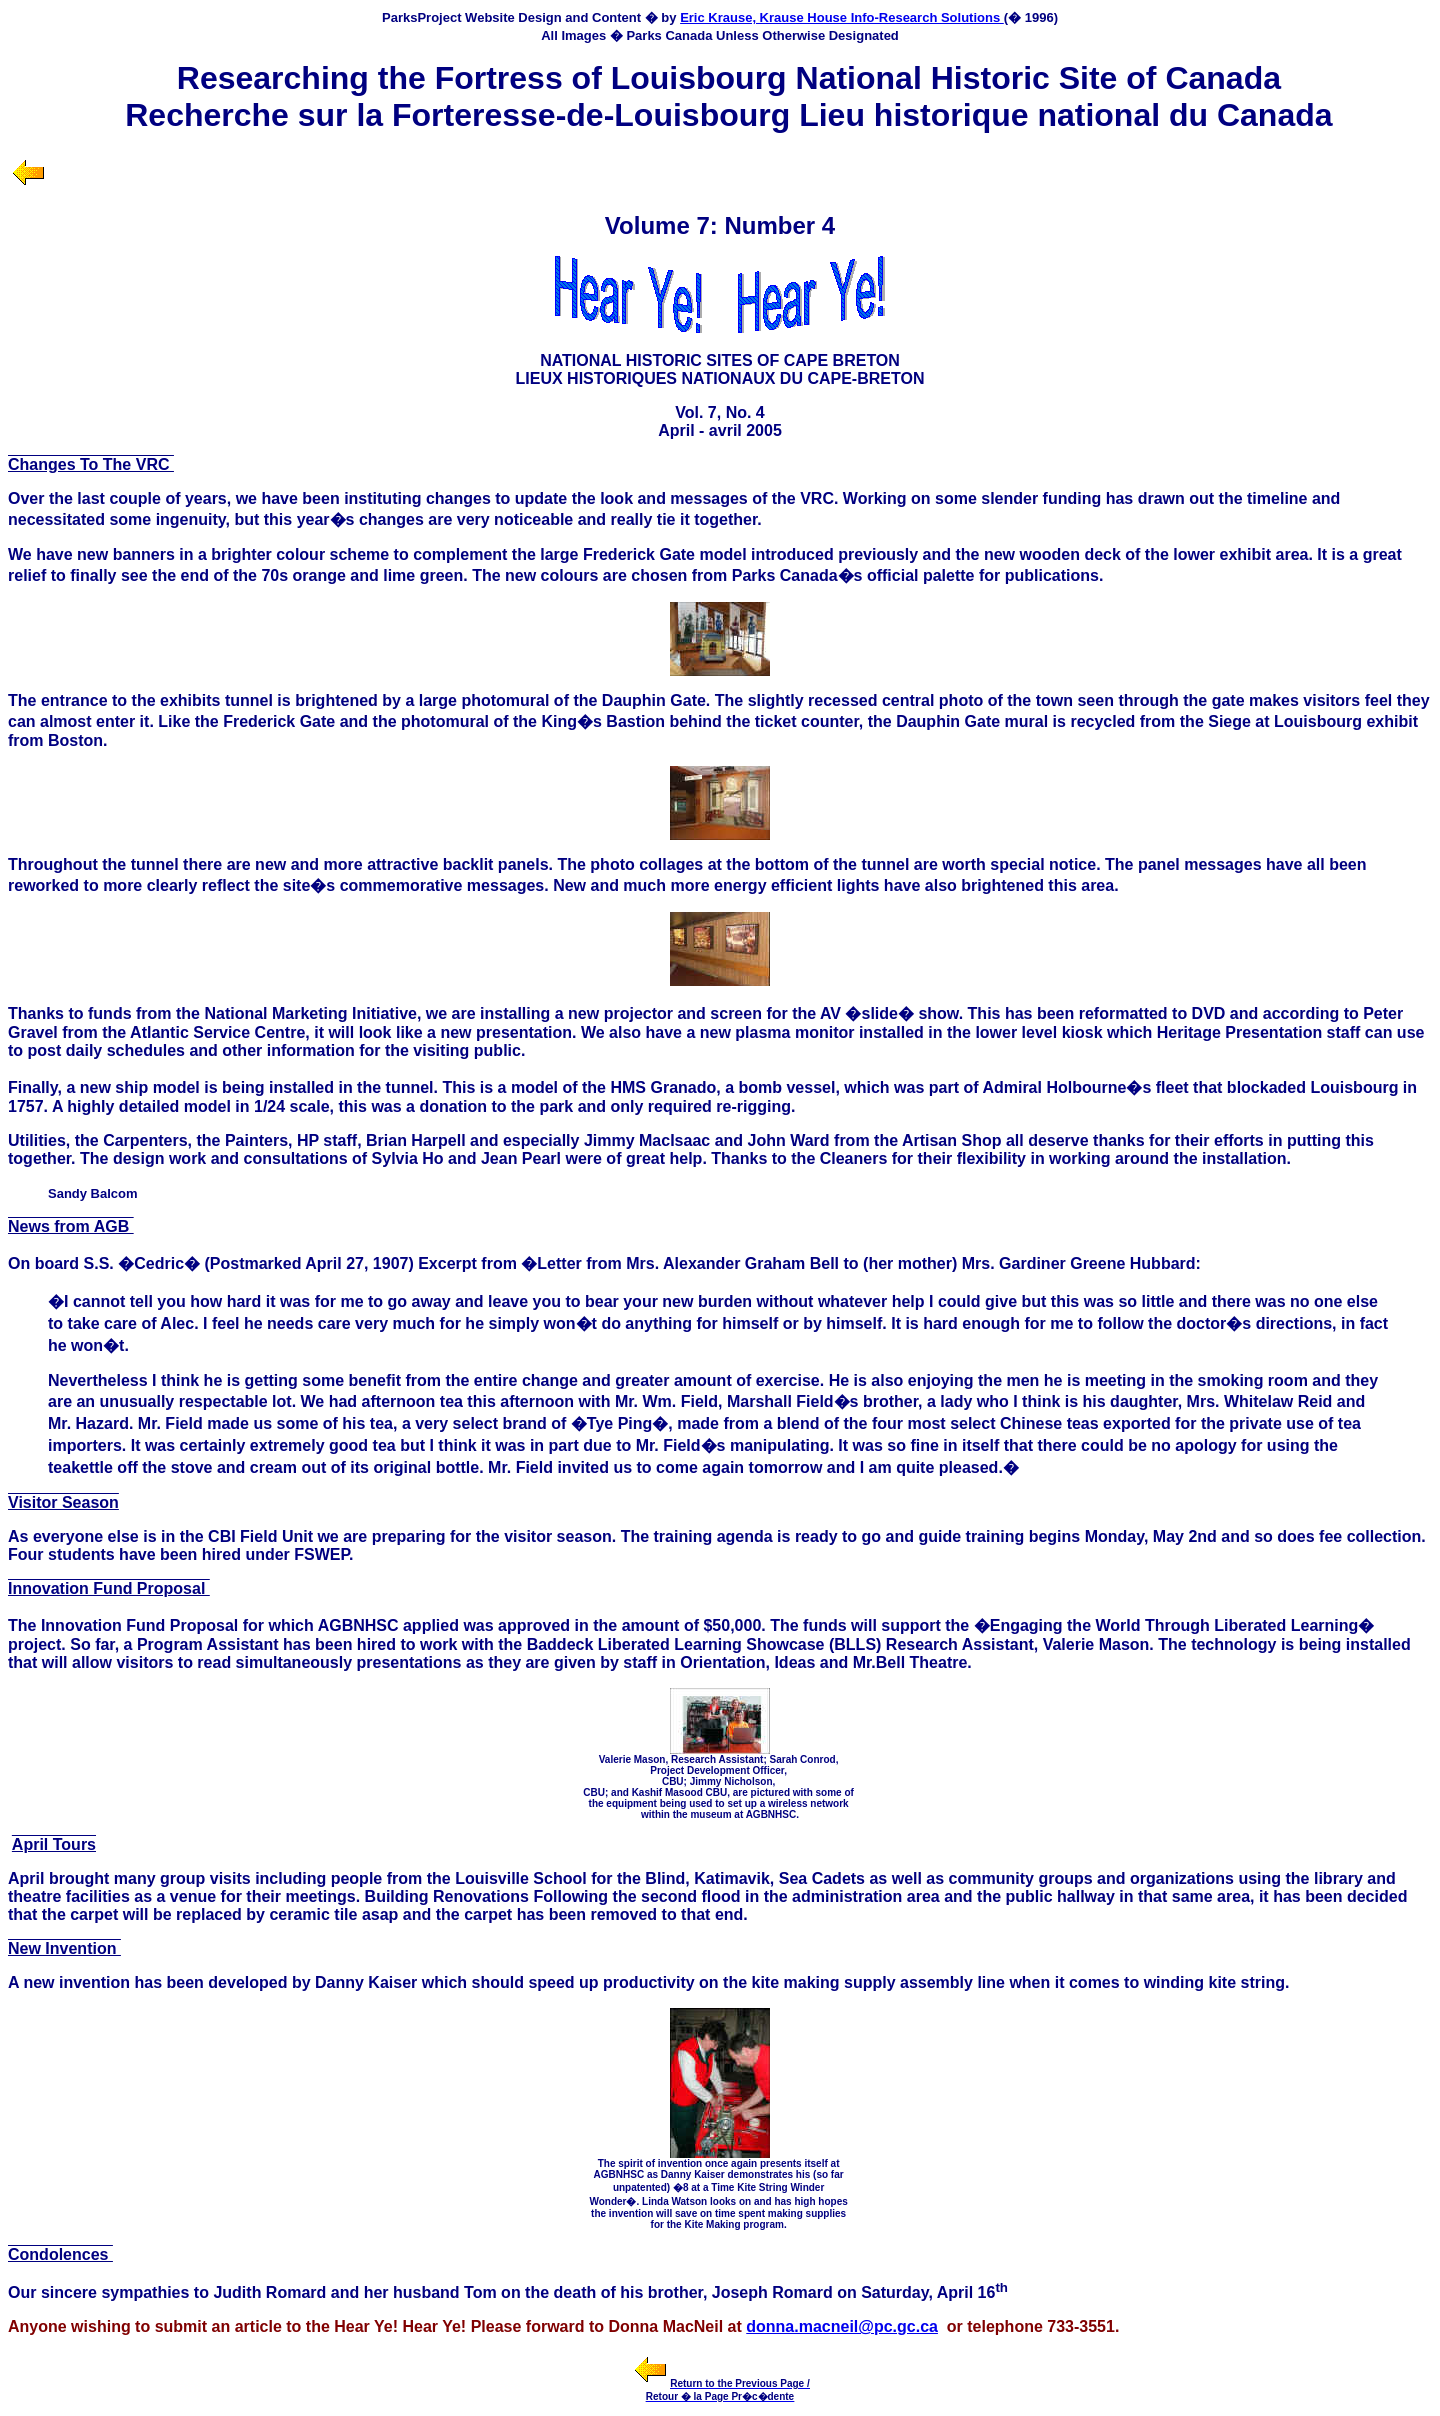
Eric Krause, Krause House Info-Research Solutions (842, 17)
